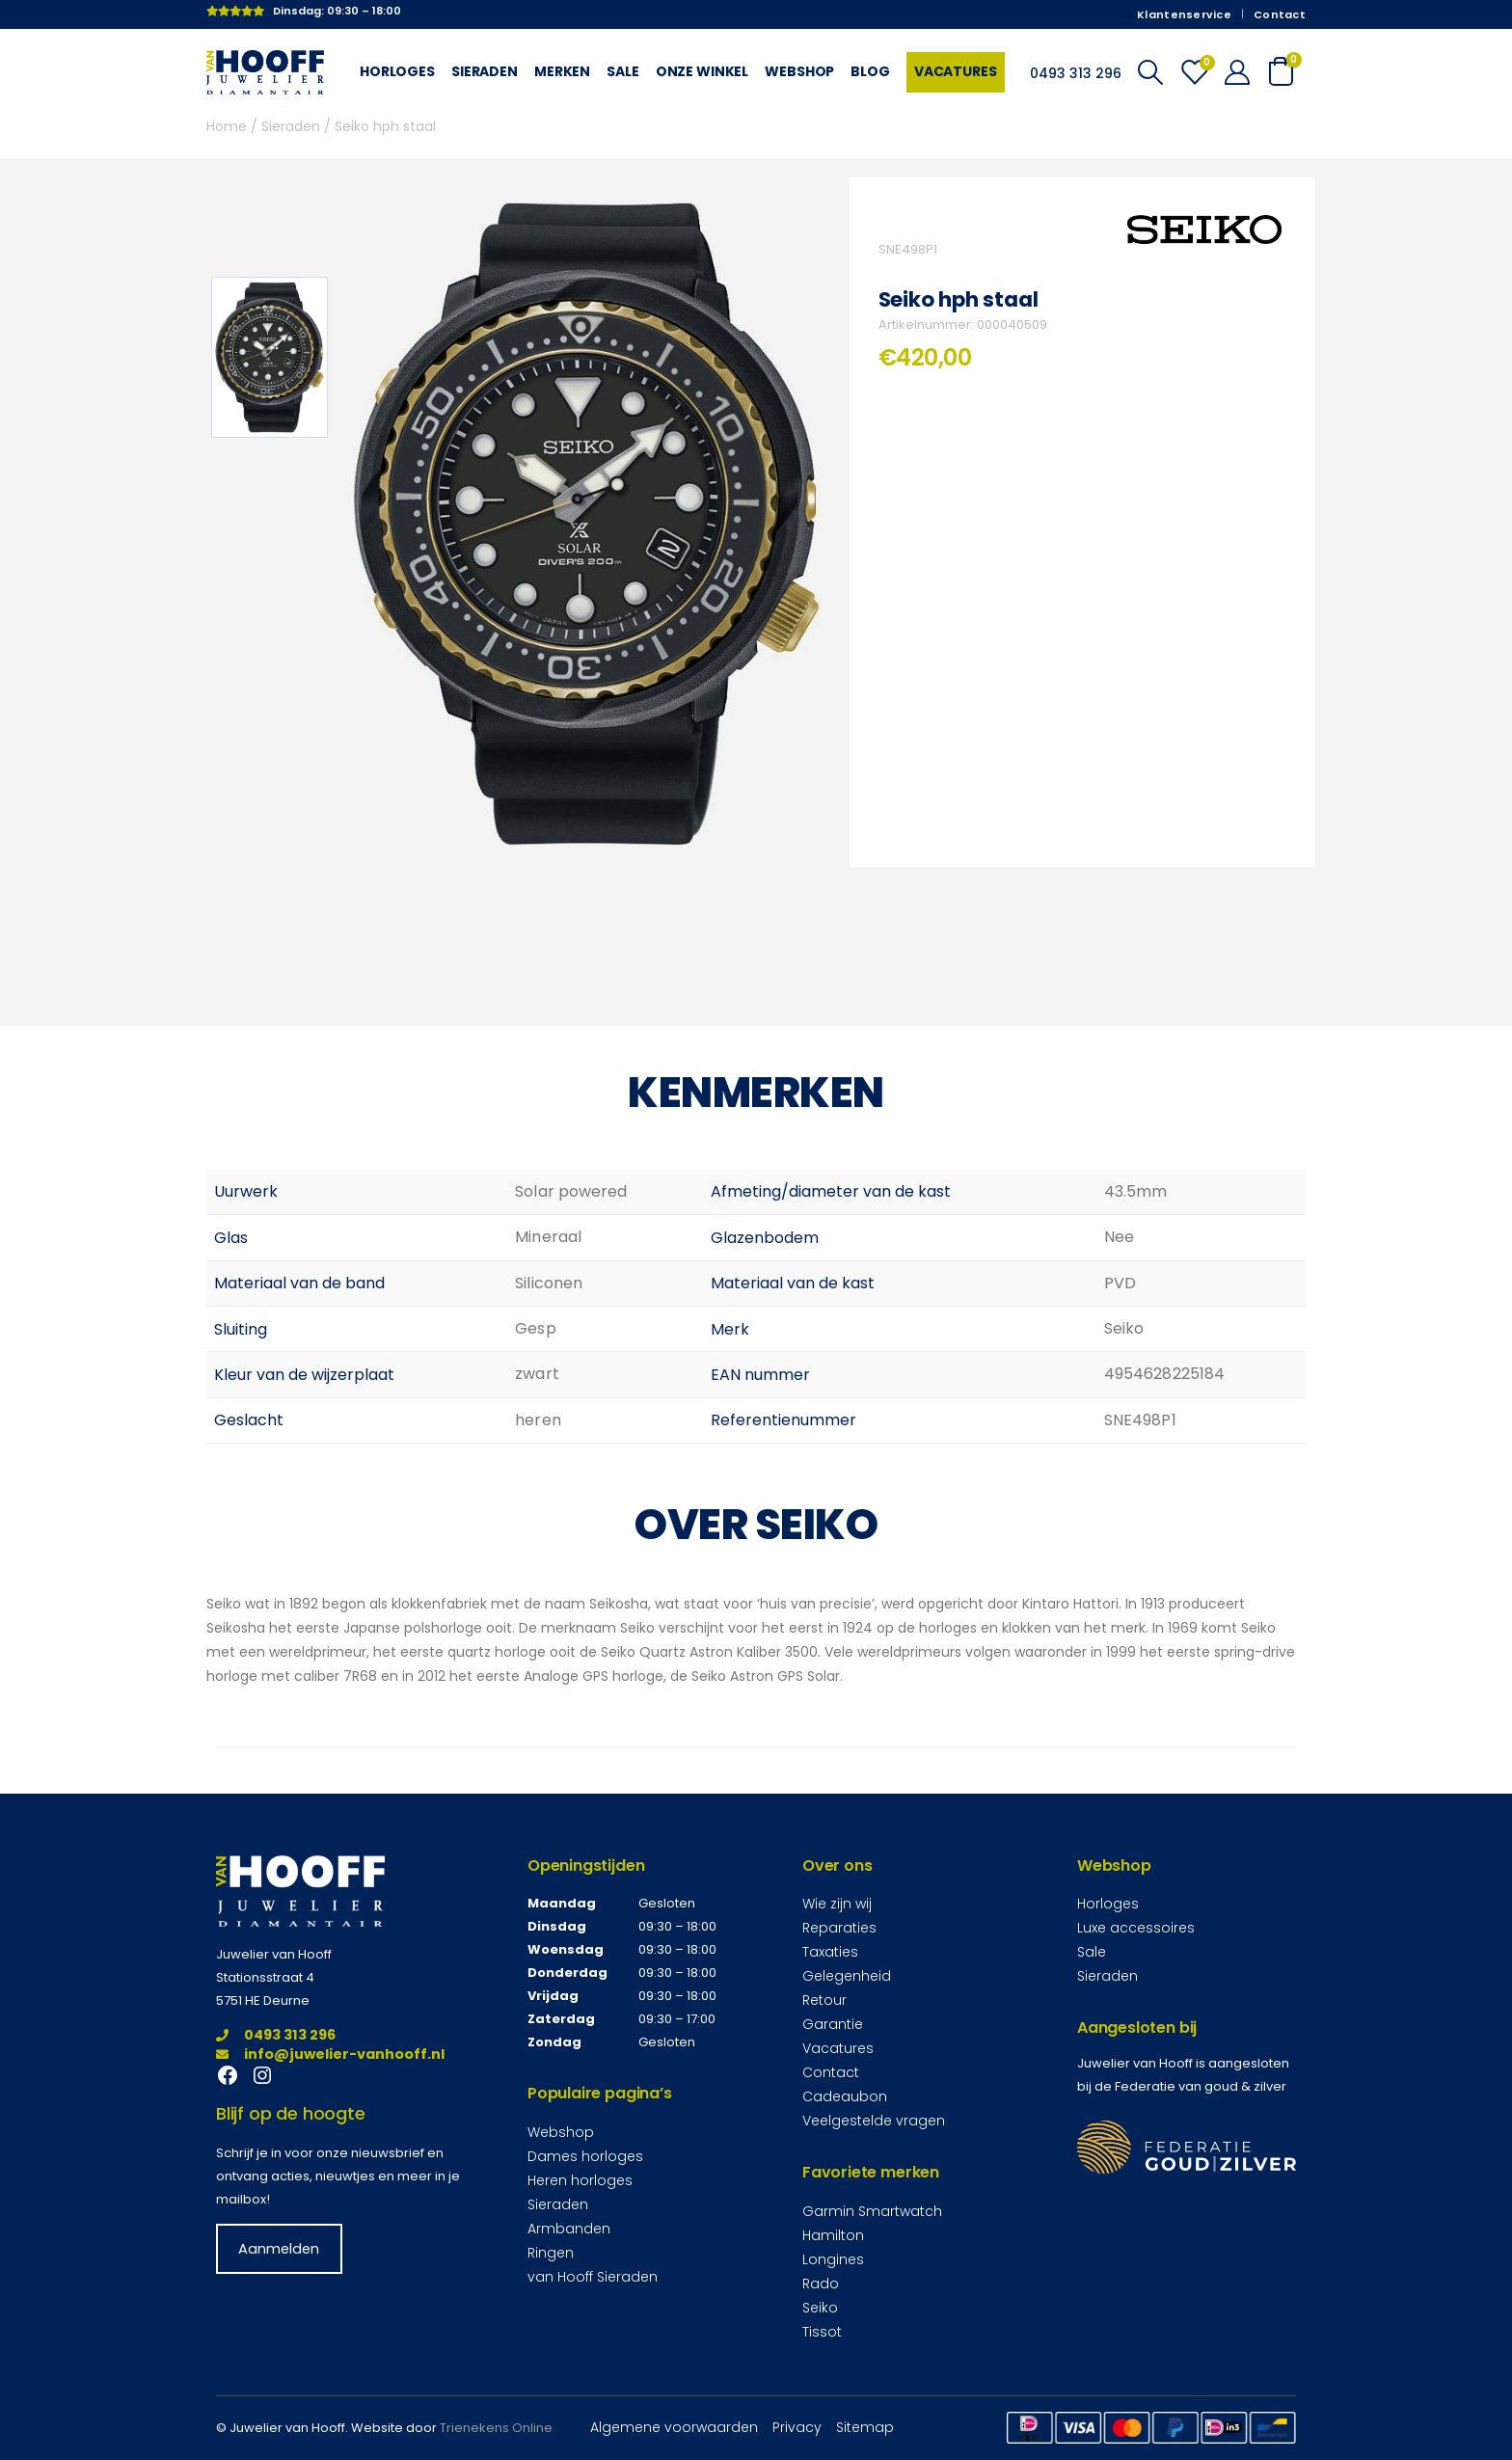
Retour (824, 2000)
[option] (269, 357)
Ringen (550, 2252)
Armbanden (568, 2228)
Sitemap (865, 2427)
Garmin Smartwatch (872, 2211)
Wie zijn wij (837, 1903)
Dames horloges (585, 2156)
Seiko (820, 2307)
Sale (622, 71)
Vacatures (955, 71)
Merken (562, 71)
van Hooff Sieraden (592, 2276)
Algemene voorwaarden (674, 2427)
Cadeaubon (844, 2096)
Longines (833, 2259)
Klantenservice (1184, 14)
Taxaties (830, 1951)
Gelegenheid (846, 1976)
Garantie (832, 2024)
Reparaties (839, 1927)
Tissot (822, 2331)
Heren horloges (580, 2180)
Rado (820, 2283)
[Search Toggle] (1150, 72)
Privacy (797, 2427)
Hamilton (833, 2235)
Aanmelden (278, 2248)
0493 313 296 (276, 2034)
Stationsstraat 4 (265, 1977)
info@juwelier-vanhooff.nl (330, 2054)
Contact (1280, 14)
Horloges (397, 71)
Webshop (799, 71)
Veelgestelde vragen (873, 2120)
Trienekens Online (496, 2428)
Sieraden (484, 71)
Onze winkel (702, 71)
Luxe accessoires (1136, 1927)
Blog (869, 71)
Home (226, 126)
